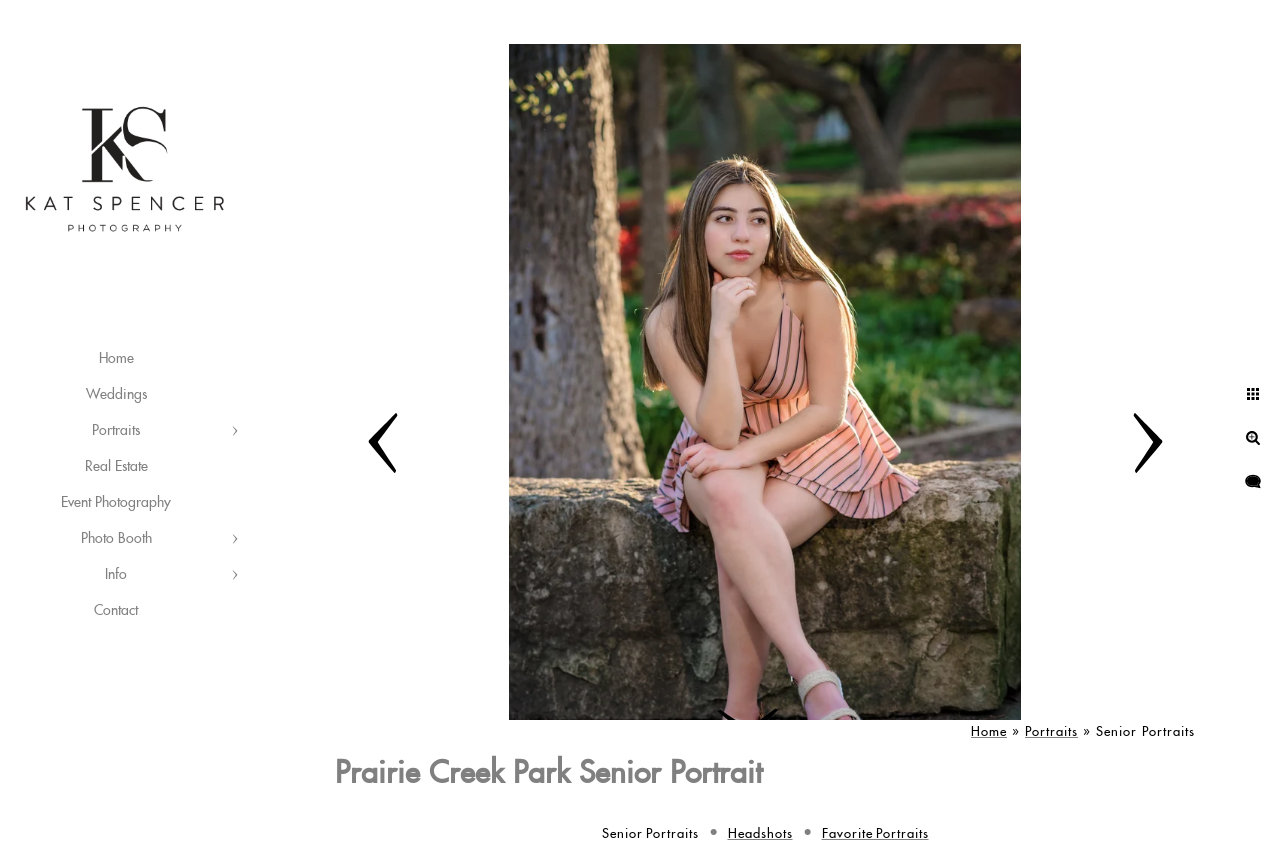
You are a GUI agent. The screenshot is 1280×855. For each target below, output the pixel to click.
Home (116, 359)
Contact (116, 611)
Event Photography (116, 503)
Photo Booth (116, 539)
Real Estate (116, 467)
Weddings (116, 395)
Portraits (116, 431)
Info (116, 575)
